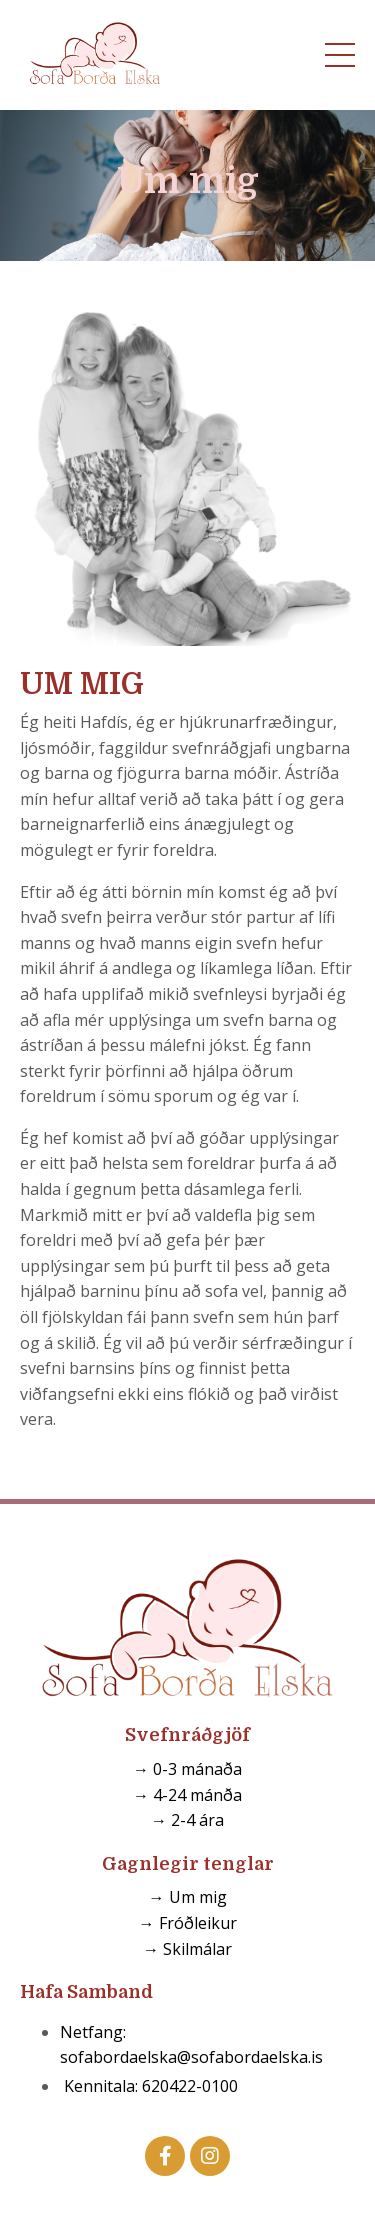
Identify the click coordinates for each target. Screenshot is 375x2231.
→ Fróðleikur (188, 1923)
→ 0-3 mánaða (187, 1769)
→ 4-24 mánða (187, 1795)
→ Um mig (188, 1897)
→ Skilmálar (187, 1949)
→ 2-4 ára (187, 1820)
